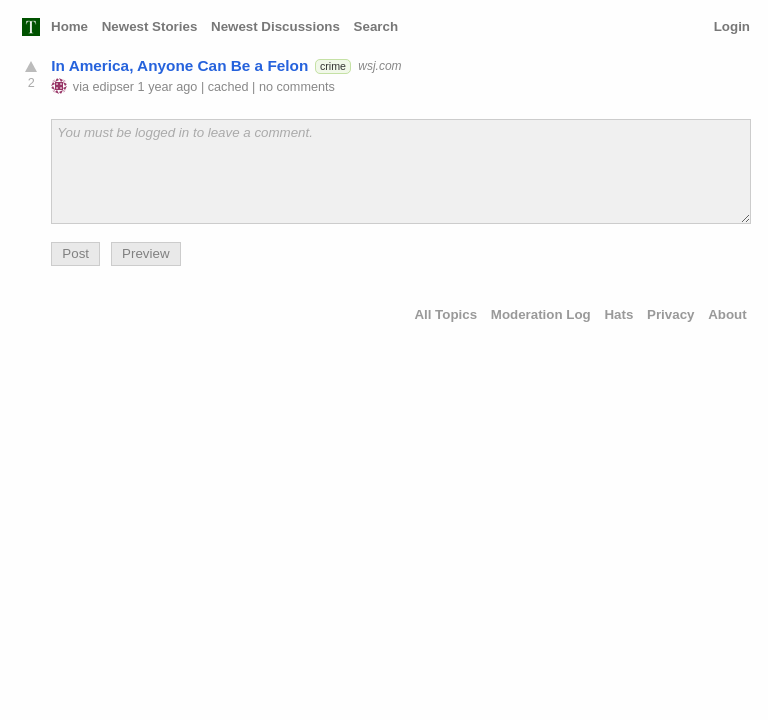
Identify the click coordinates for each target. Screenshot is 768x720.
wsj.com (379, 66)
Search (376, 26)
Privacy (670, 314)
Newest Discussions (275, 26)
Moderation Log (541, 314)
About (727, 314)
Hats (618, 314)
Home (69, 26)
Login (732, 26)
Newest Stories (150, 26)
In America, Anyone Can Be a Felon (179, 65)
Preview (145, 253)
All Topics (445, 314)
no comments (297, 87)
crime (333, 66)
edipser (114, 87)
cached (228, 87)
